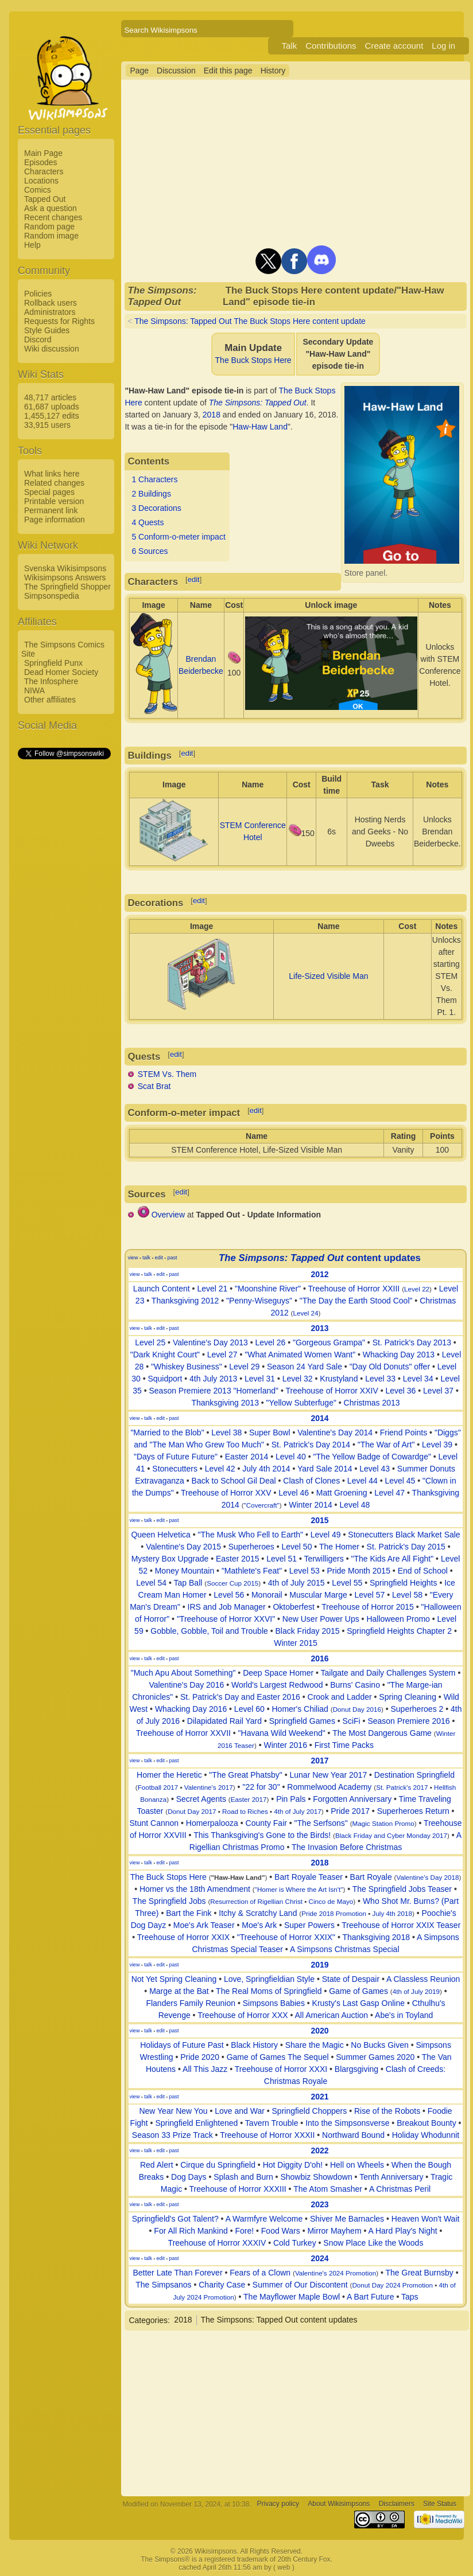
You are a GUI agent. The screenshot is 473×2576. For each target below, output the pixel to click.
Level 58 (407, 1594)
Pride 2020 (199, 2057)
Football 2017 (158, 1787)
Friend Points (403, 1432)
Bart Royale (371, 1877)
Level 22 (416, 1289)
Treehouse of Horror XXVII (183, 1733)
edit (194, 579)
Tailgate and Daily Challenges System (388, 1672)
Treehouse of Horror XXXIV (217, 2242)
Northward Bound (353, 2135)
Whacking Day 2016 (191, 1709)
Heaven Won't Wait (425, 2218)
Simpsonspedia (51, 595)
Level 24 (306, 1313)
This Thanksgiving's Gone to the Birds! (262, 1835)
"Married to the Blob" (167, 1432)
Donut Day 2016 (357, 1709)
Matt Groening (341, 1492)
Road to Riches (245, 1811)
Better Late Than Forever (177, 2272)
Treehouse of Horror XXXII (267, 2135)
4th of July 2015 (296, 1582)
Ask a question (50, 208)
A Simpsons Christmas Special (345, 1949)
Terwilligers (324, 1558)
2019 (319, 1964)
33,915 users (47, 425)
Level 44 (362, 1480)
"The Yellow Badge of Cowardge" (372, 1456)
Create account (394, 45)
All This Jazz (205, 2069)
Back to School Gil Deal (234, 1480)
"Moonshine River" (268, 1288)
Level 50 (297, 1546)
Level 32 (297, 1378)
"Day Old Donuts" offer (390, 1366)
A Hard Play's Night (403, 2230)
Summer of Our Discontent (300, 2284)
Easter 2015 (237, 1558)
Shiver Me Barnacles (347, 2218)
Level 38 (226, 1432)
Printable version (54, 501)
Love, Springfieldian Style (269, 1979)
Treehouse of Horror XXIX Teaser (401, 1925)
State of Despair (350, 1979)
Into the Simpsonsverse (347, 2123)
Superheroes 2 (416, 1709)
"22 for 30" (261, 1787)
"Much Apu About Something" (183, 1672)
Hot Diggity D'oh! (293, 2164)
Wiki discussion (51, 348)
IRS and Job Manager (227, 1606)
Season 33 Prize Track (172, 2135)
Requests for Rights (59, 321)
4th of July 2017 (297, 1811)
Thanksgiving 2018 (376, 1937)
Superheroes (251, 1546)
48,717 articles (50, 397)
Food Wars (280, 2230)
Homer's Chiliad (300, 1709)
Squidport (165, 1378)
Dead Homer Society (61, 672)
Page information (54, 519)
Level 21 (212, 1288)
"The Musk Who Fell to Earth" (250, 1534)
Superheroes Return (413, 1811)
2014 (319, 1418)
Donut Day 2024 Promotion (392, 2285)
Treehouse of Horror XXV (226, 1492)
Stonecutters (174, 1468)
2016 (319, 1658)
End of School (423, 1570)
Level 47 (389, 1492)
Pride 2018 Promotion (333, 1913)
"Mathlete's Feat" (252, 1570)
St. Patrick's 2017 (402, 1787)
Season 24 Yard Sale (304, 1366)
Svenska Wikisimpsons (65, 568)
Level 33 (380, 1378)
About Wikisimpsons (339, 2504)
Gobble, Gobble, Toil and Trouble (208, 1631)
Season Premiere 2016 (408, 1721)
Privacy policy (278, 2504)
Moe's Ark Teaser (204, 1925)
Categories (148, 2319)
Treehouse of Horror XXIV (331, 1390)
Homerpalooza (212, 1823)
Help (32, 244)
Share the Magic (314, 2045)
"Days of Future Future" (176, 1456)
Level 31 (260, 1378)
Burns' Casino (355, 1684)
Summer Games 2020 (375, 2057)
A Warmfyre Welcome (264, 2218)
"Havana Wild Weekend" (281, 1733)
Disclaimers (396, 2504)
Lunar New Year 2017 (328, 1774)
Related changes (54, 482)
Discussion (176, 70)
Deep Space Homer (278, 1672)
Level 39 (437, 1444)
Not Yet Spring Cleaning (174, 1979)
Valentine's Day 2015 (183, 1546)
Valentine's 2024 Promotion (335, 2273)
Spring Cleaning (407, 1696)
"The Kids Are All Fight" (392, 1558)
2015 (319, 1520)
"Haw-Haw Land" (238, 1877)
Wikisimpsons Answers (65, 577)
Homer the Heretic (169, 1774)
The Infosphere (51, 681)
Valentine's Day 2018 (428, 1877)
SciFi (351, 1721)
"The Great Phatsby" (245, 1774)
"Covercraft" (262, 1505)
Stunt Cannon (154, 1823)
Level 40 (291, 1456)
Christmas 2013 (372, 1402)
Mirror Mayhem (334, 2230)
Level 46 (293, 1492)
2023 (319, 2204)
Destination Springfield (414, 1774)
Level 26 (270, 1342)
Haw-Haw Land (260, 426)
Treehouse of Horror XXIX (183, 1937)
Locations (41, 180)
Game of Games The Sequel (278, 2057)
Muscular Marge (318, 1594)
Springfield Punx (53, 663)
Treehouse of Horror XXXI (281, 2069)
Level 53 (304, 1570)
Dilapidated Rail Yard (224, 1721)
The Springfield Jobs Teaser (402, 1889)
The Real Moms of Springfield (268, 1991)
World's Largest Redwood (277, 1684)
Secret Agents (201, 1799)
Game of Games (358, 1991)
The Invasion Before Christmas (347, 1847)
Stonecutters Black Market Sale (404, 1534)
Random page (49, 226)
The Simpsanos (163, 2284)
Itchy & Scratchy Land (258, 1913)
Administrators (49, 312)
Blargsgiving (356, 2069)
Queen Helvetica (161, 1534)
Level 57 (369, 1594)
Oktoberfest (293, 1606)
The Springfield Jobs (169, 1901)
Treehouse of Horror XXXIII (237, 2188)
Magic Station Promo (383, 1823)
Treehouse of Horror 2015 (367, 1606)
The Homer (339, 1546)
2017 (319, 1760)
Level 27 (222, 1354)
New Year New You (173, 2111)
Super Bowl (269, 1432)
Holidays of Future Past (182, 2045)
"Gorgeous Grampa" (329, 1342)
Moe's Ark (259, 1925)
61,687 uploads (51, 406)
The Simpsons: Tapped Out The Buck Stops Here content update (250, 321)
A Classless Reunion (423, 1979)
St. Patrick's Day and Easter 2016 (240, 1696)
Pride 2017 (350, 1811)
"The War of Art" (386, 1444)
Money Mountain (185, 1570)
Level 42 (220, 1468)
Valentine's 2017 (208, 1787)
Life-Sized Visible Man (328, 976)
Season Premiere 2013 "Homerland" (213, 1390)
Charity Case (222, 2284)
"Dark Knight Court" (165, 1354)
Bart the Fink (188, 1913)
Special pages (49, 492)
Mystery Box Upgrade (170, 1558)
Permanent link (50, 510)
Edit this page (228, 70)
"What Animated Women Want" (300, 1354)
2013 (319, 1328)
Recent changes (53, 217)
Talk (289, 45)
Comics (37, 189)
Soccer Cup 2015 (232, 1583)
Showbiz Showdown (316, 2176)
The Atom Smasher (327, 2188)
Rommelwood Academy (329, 1787)
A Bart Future (370, 2296)
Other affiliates (50, 699)
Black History (254, 2045)
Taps (409, 2296)
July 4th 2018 (392, 1913)
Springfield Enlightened (196, 2123)
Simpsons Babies (274, 2003)
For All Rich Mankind (190, 2230)
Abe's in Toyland (404, 2015)
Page (139, 70)
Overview (168, 1214)
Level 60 (249, 1709)
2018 (211, 414)
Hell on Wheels (357, 2164)
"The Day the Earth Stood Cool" (356, 1300)
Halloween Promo (398, 1618)
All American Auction (332, 2015)
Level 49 (326, 1534)
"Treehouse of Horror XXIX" (286, 1937)
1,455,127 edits (51, 415)
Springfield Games (302, 1721)
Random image (51, 235)
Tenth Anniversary (391, 2176)
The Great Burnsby (419, 2272)
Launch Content (161, 1288)
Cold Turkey (294, 2242)
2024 (319, 2258)
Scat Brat (154, 1086)
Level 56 (229, 1594)
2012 (319, 1274)
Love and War (240, 2111)
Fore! (244, 2230)
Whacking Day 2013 (399, 1354)
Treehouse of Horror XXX (242, 2015)
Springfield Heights (403, 1582)
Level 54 (151, 1582)
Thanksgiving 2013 (225, 1402)
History (273, 70)
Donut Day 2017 (192, 1811)
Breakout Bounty (426, 2123)
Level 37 (438, 1390)
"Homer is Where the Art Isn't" (299, 1889)
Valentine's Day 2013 (210, 1342)
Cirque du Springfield (217, 2164)
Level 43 (374, 1468)
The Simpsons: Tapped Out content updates (279, 2319)
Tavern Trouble (271, 2123)
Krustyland (339, 1378)
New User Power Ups (320, 1618)
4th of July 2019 (416, 1991)
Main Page (43, 153)
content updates (320, 1257)
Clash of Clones (311, 1480)
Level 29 (244, 1366)
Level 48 (354, 1504)
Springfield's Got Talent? (175, 2218)
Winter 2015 (295, 1643)
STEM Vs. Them (167, 1074)
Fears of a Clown (260, 2272)
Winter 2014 (310, 1504)
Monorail (266, 1594)
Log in (443, 45)
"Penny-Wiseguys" (259, 1300)
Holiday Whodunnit (426, 2135)
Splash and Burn (243, 2176)
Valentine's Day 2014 (335, 1432)
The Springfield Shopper (67, 586)
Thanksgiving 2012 (185, 1300)
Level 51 (281, 1558)
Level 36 (400, 1390)
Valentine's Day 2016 (186, 1684)
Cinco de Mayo (331, 1901)
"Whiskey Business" (186, 1366)
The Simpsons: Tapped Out (258, 402)
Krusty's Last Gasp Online (358, 2003)
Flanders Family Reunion (190, 2003)
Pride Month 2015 (358, 1570)
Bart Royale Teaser (308, 1877)
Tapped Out (44, 199)
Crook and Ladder (340, 1696)
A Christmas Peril (400, 2188)
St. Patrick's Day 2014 (311, 1444)
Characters (43, 171)
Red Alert (156, 2164)
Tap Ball (188, 1582)
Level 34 (418, 1378)
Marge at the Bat (179, 1991)
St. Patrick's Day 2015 (406, 1546)
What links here (51, 473)
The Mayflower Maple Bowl (291, 2296)
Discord (37, 339)
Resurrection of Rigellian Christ (256, 1901)
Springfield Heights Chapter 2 (399, 1631)
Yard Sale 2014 (324, 1468)
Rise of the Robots (387, 2111)
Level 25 (150, 1342)
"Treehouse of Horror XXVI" (226, 1618)
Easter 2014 (247, 1456)
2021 (319, 2096)
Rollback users (50, 302)
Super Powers (309, 1925)
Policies (38, 293)
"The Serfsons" (321, 1823)
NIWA (34, 690)
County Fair (266, 1823)
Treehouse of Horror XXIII (354, 1288)
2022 (319, 2150)
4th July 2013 (213, 1378)
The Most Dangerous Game (382, 1733)
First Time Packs (344, 1745)
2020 (319, 2030)
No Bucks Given (379, 2045)
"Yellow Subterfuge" (301, 1402)
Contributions (330, 45)
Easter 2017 (249, 1799)
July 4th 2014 (266, 1468)
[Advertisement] (64, 933)
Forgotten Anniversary (352, 1799)
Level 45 (400, 1480)
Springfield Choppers (309, 2111)
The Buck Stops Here (253, 360)
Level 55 (347, 1582)
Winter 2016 (285, 1745)
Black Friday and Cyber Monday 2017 (391, 1835)
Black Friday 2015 (307, 1631)
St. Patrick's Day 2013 (412, 1342)
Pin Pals (290, 1799)
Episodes (40, 162)
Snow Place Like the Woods (373, 2242)
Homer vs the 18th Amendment (194, 1889)
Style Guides (46, 330)
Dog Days (188, 2176)
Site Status (439, 2504)
